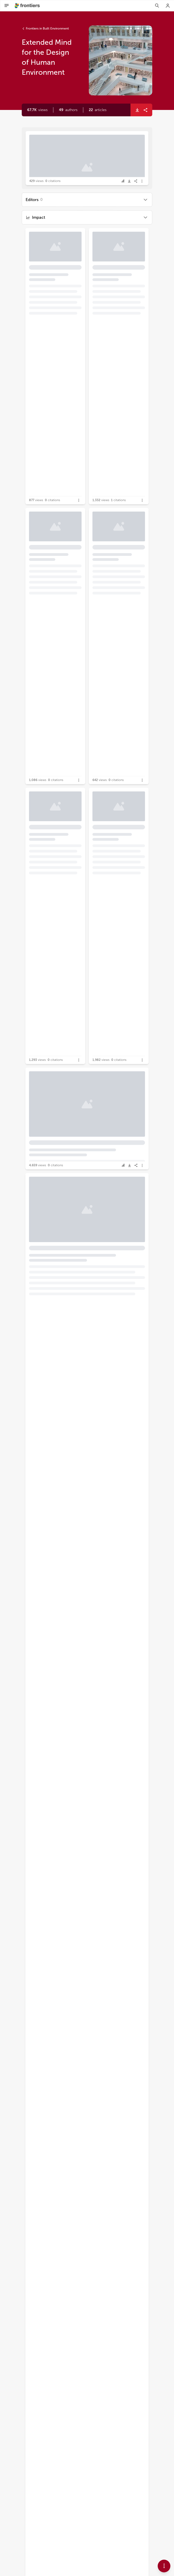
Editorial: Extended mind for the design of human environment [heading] (82, 156)
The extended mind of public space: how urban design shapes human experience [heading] (81, 1198)
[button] (68, 110)
